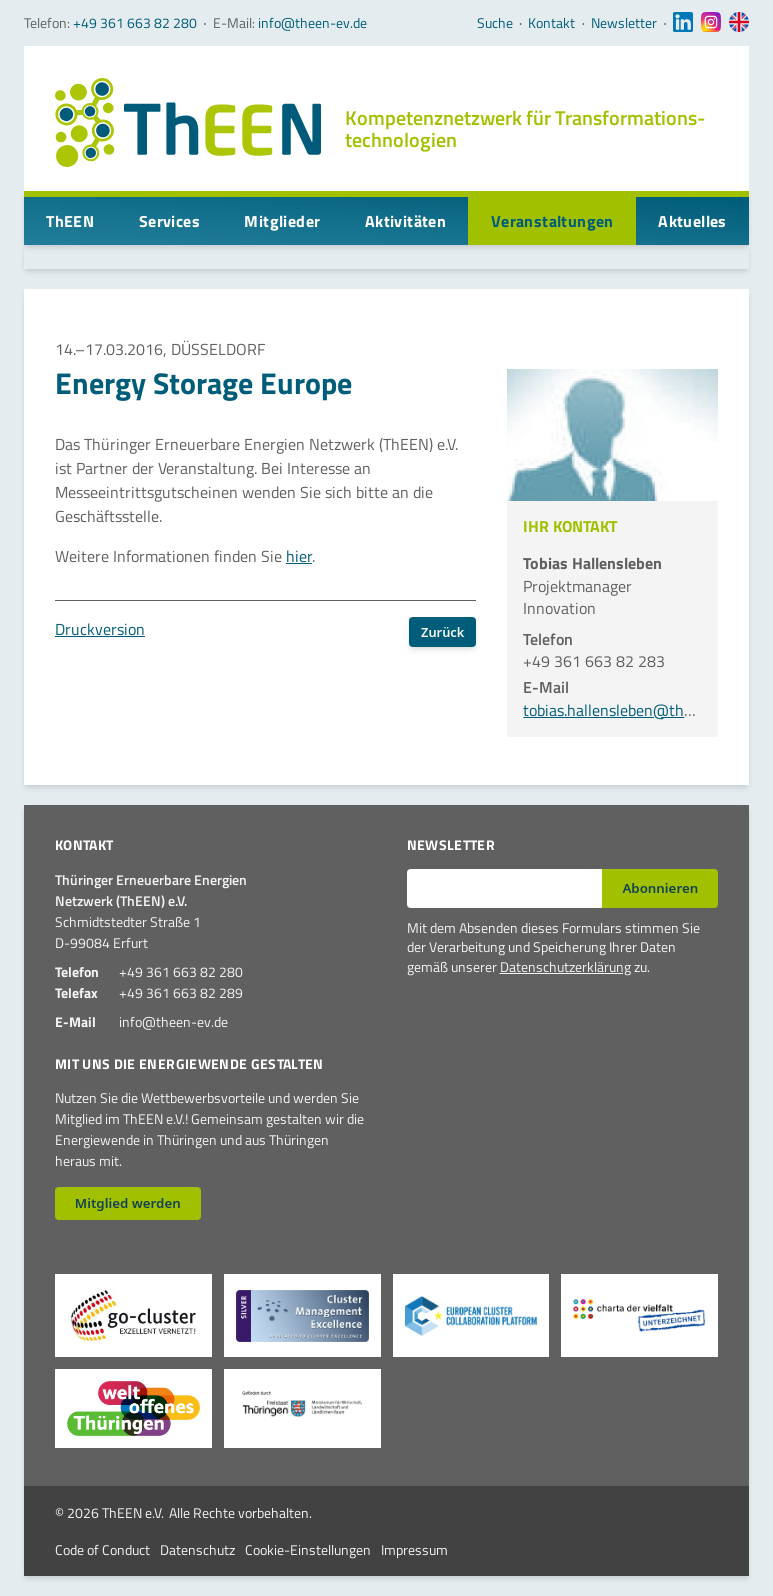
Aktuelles (692, 221)
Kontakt (551, 23)
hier (299, 556)
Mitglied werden (128, 1203)
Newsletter (624, 23)
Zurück (442, 632)
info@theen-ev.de (312, 22)
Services (169, 221)
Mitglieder (282, 221)
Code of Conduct (102, 1549)
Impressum (414, 1549)
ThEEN (70, 221)
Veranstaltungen (552, 221)
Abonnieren (660, 888)
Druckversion (100, 629)
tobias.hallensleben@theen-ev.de (636, 710)
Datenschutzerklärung (565, 966)
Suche (495, 23)
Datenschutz (197, 1549)
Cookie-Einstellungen (308, 1549)
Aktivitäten (405, 221)
